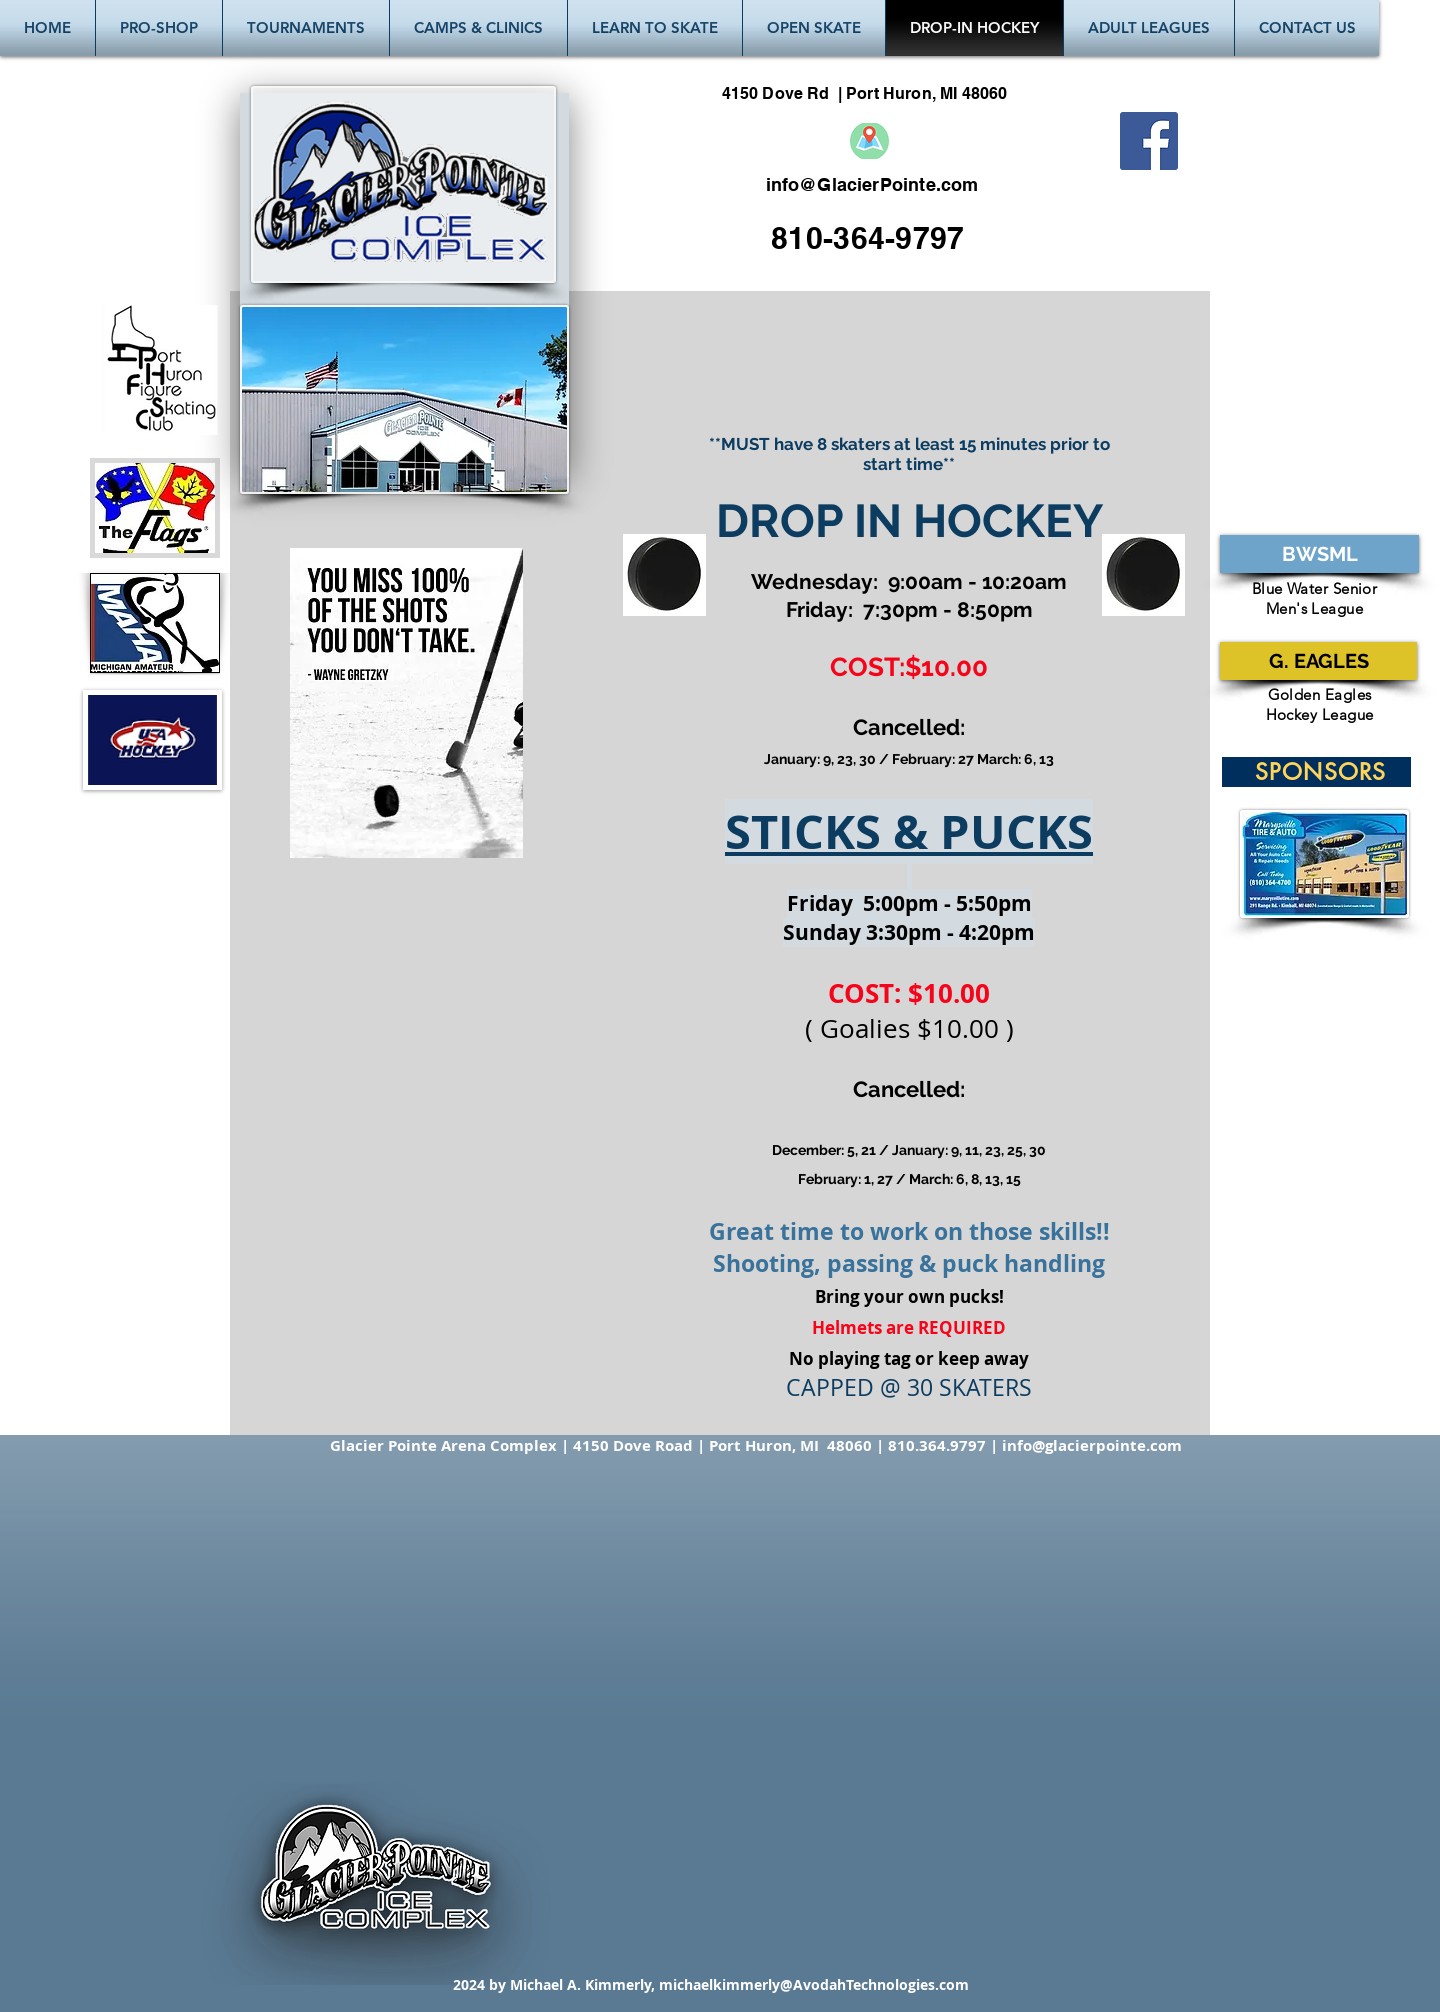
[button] (306, 28)
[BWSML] (1319, 554)
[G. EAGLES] (1318, 661)
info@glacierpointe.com (1092, 1445)
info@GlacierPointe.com (872, 184)
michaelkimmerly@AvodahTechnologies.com (814, 1984)
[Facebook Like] (1158, 184)
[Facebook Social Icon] (1149, 141)
